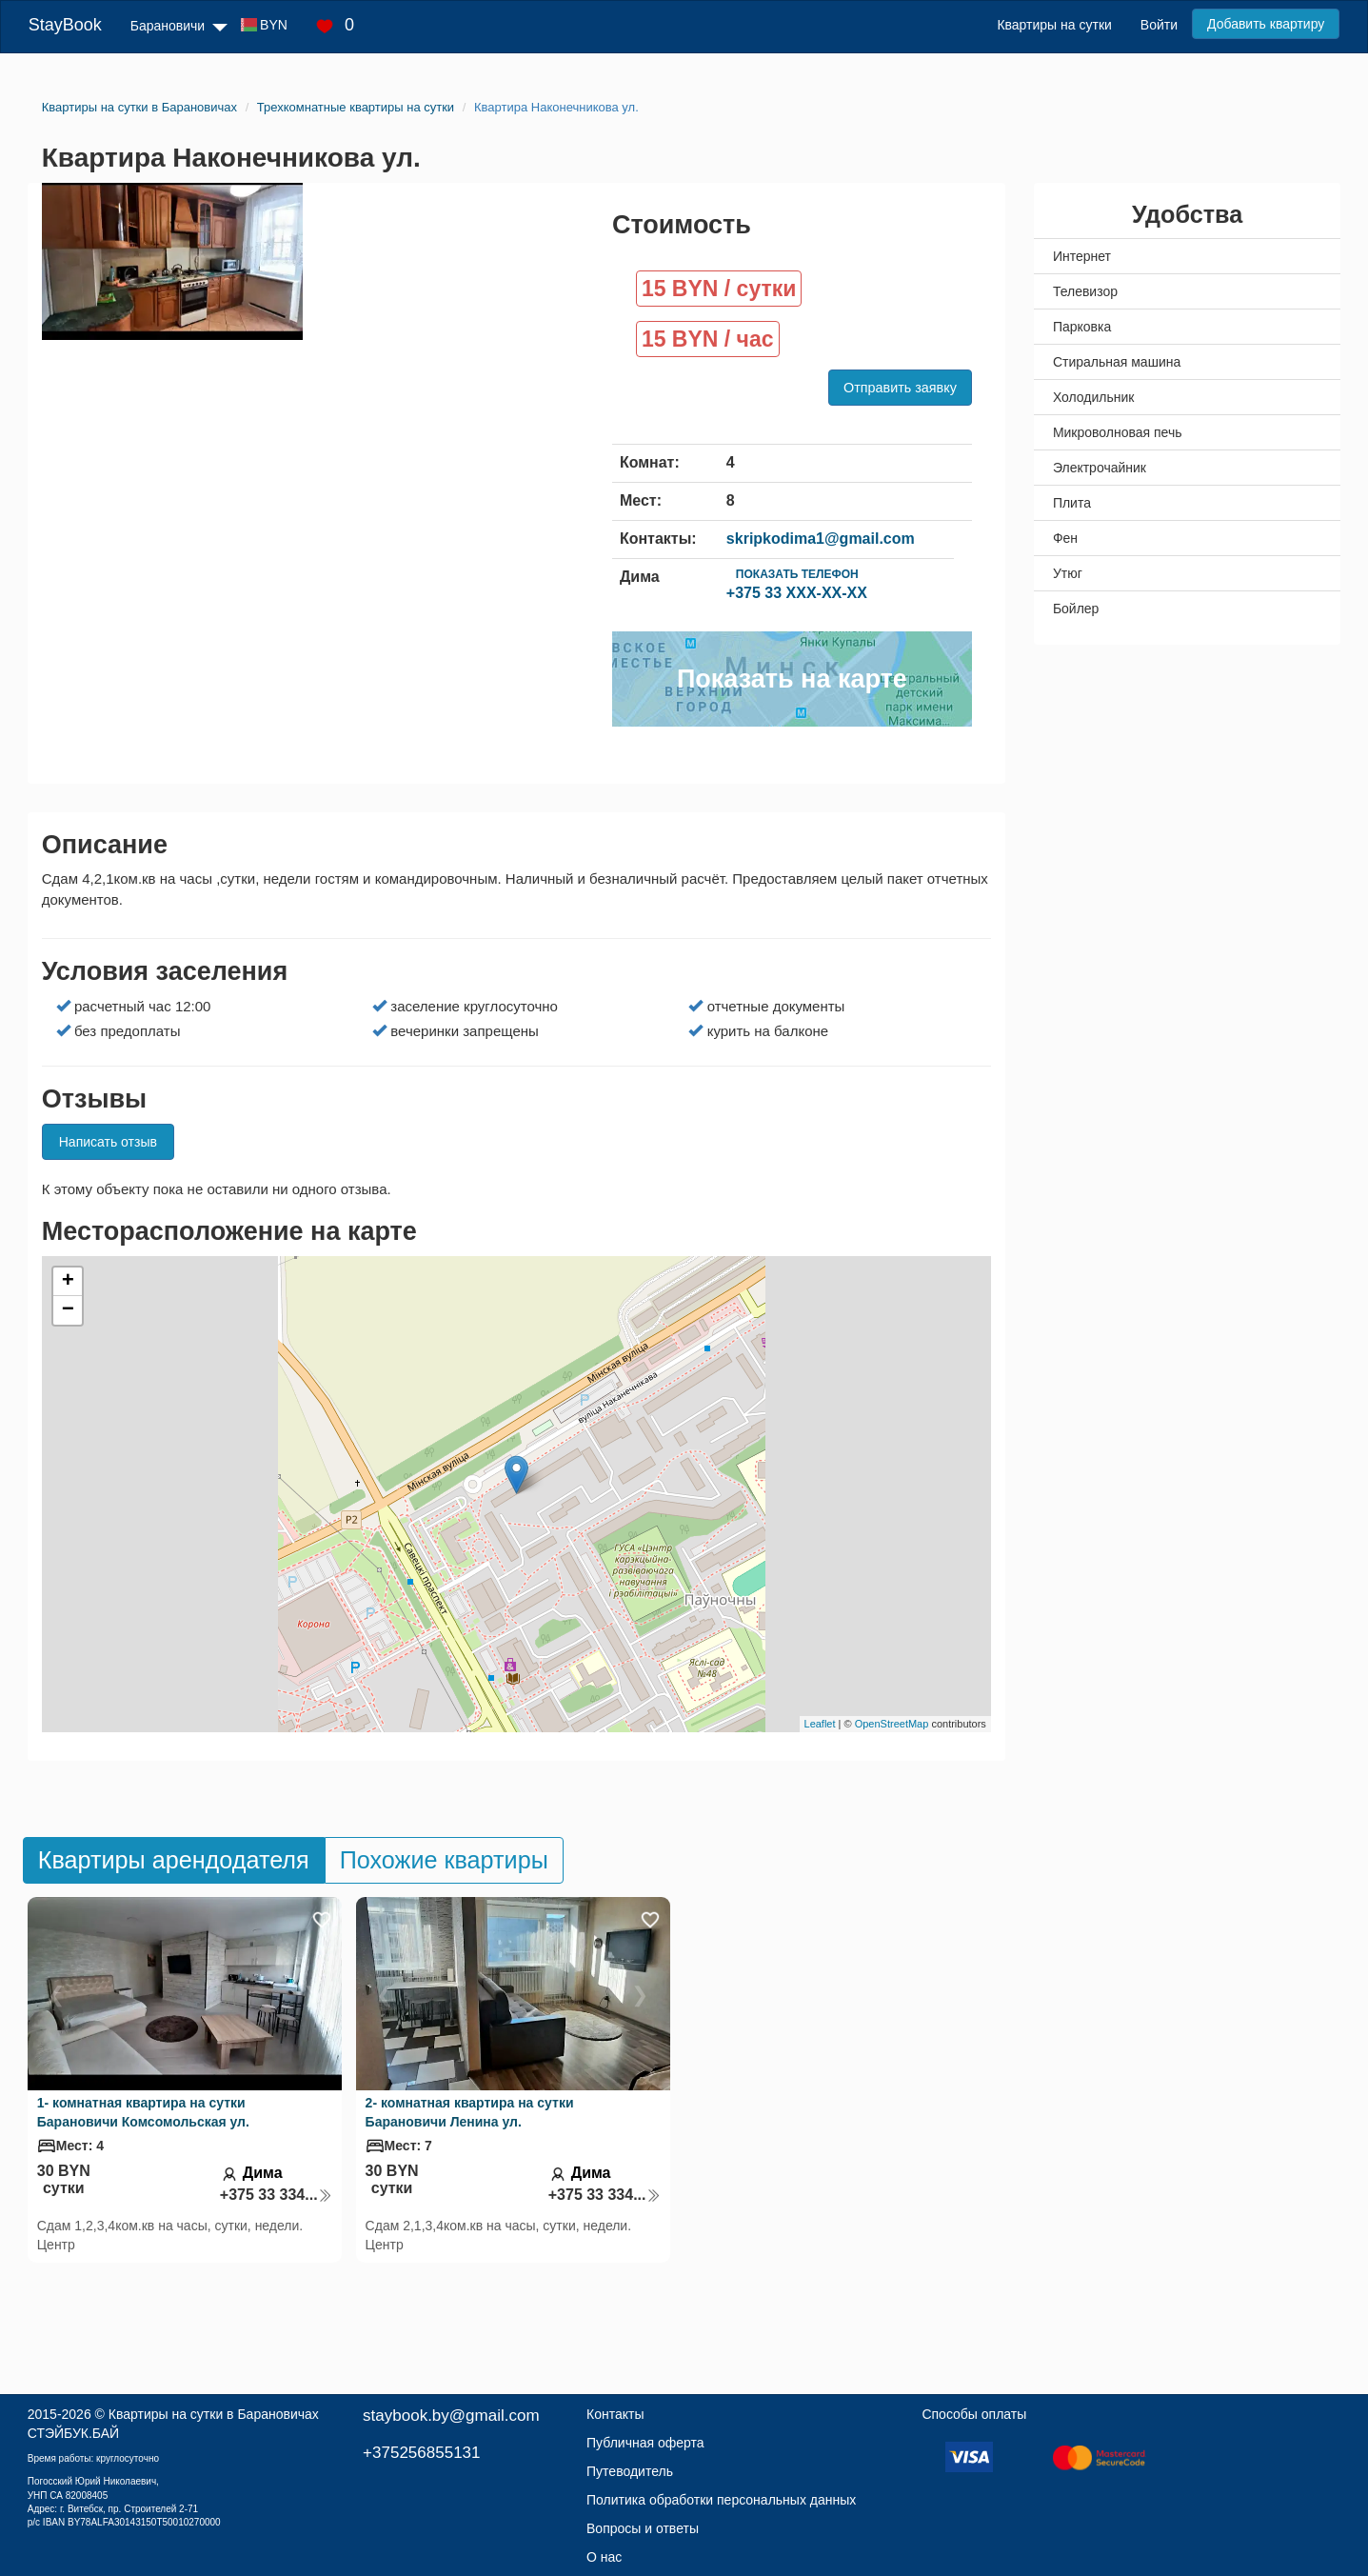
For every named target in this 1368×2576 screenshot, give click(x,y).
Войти (1159, 24)
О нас (604, 2557)
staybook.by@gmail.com (451, 2415)
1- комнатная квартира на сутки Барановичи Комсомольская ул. (143, 2112)
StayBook (65, 24)
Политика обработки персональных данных (721, 2499)
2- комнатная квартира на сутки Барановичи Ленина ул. (470, 2112)
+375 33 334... (276, 2195)
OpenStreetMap (892, 1723)
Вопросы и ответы (642, 2528)
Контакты (615, 2414)
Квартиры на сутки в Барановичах (214, 2414)
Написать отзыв (108, 1141)
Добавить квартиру (1265, 23)
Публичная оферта (645, 2442)
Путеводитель (629, 2471)
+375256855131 (421, 2453)
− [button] (68, 1310)
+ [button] (68, 1282)
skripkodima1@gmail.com (820, 538)
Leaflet (820, 1723)
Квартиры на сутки (1054, 24)
